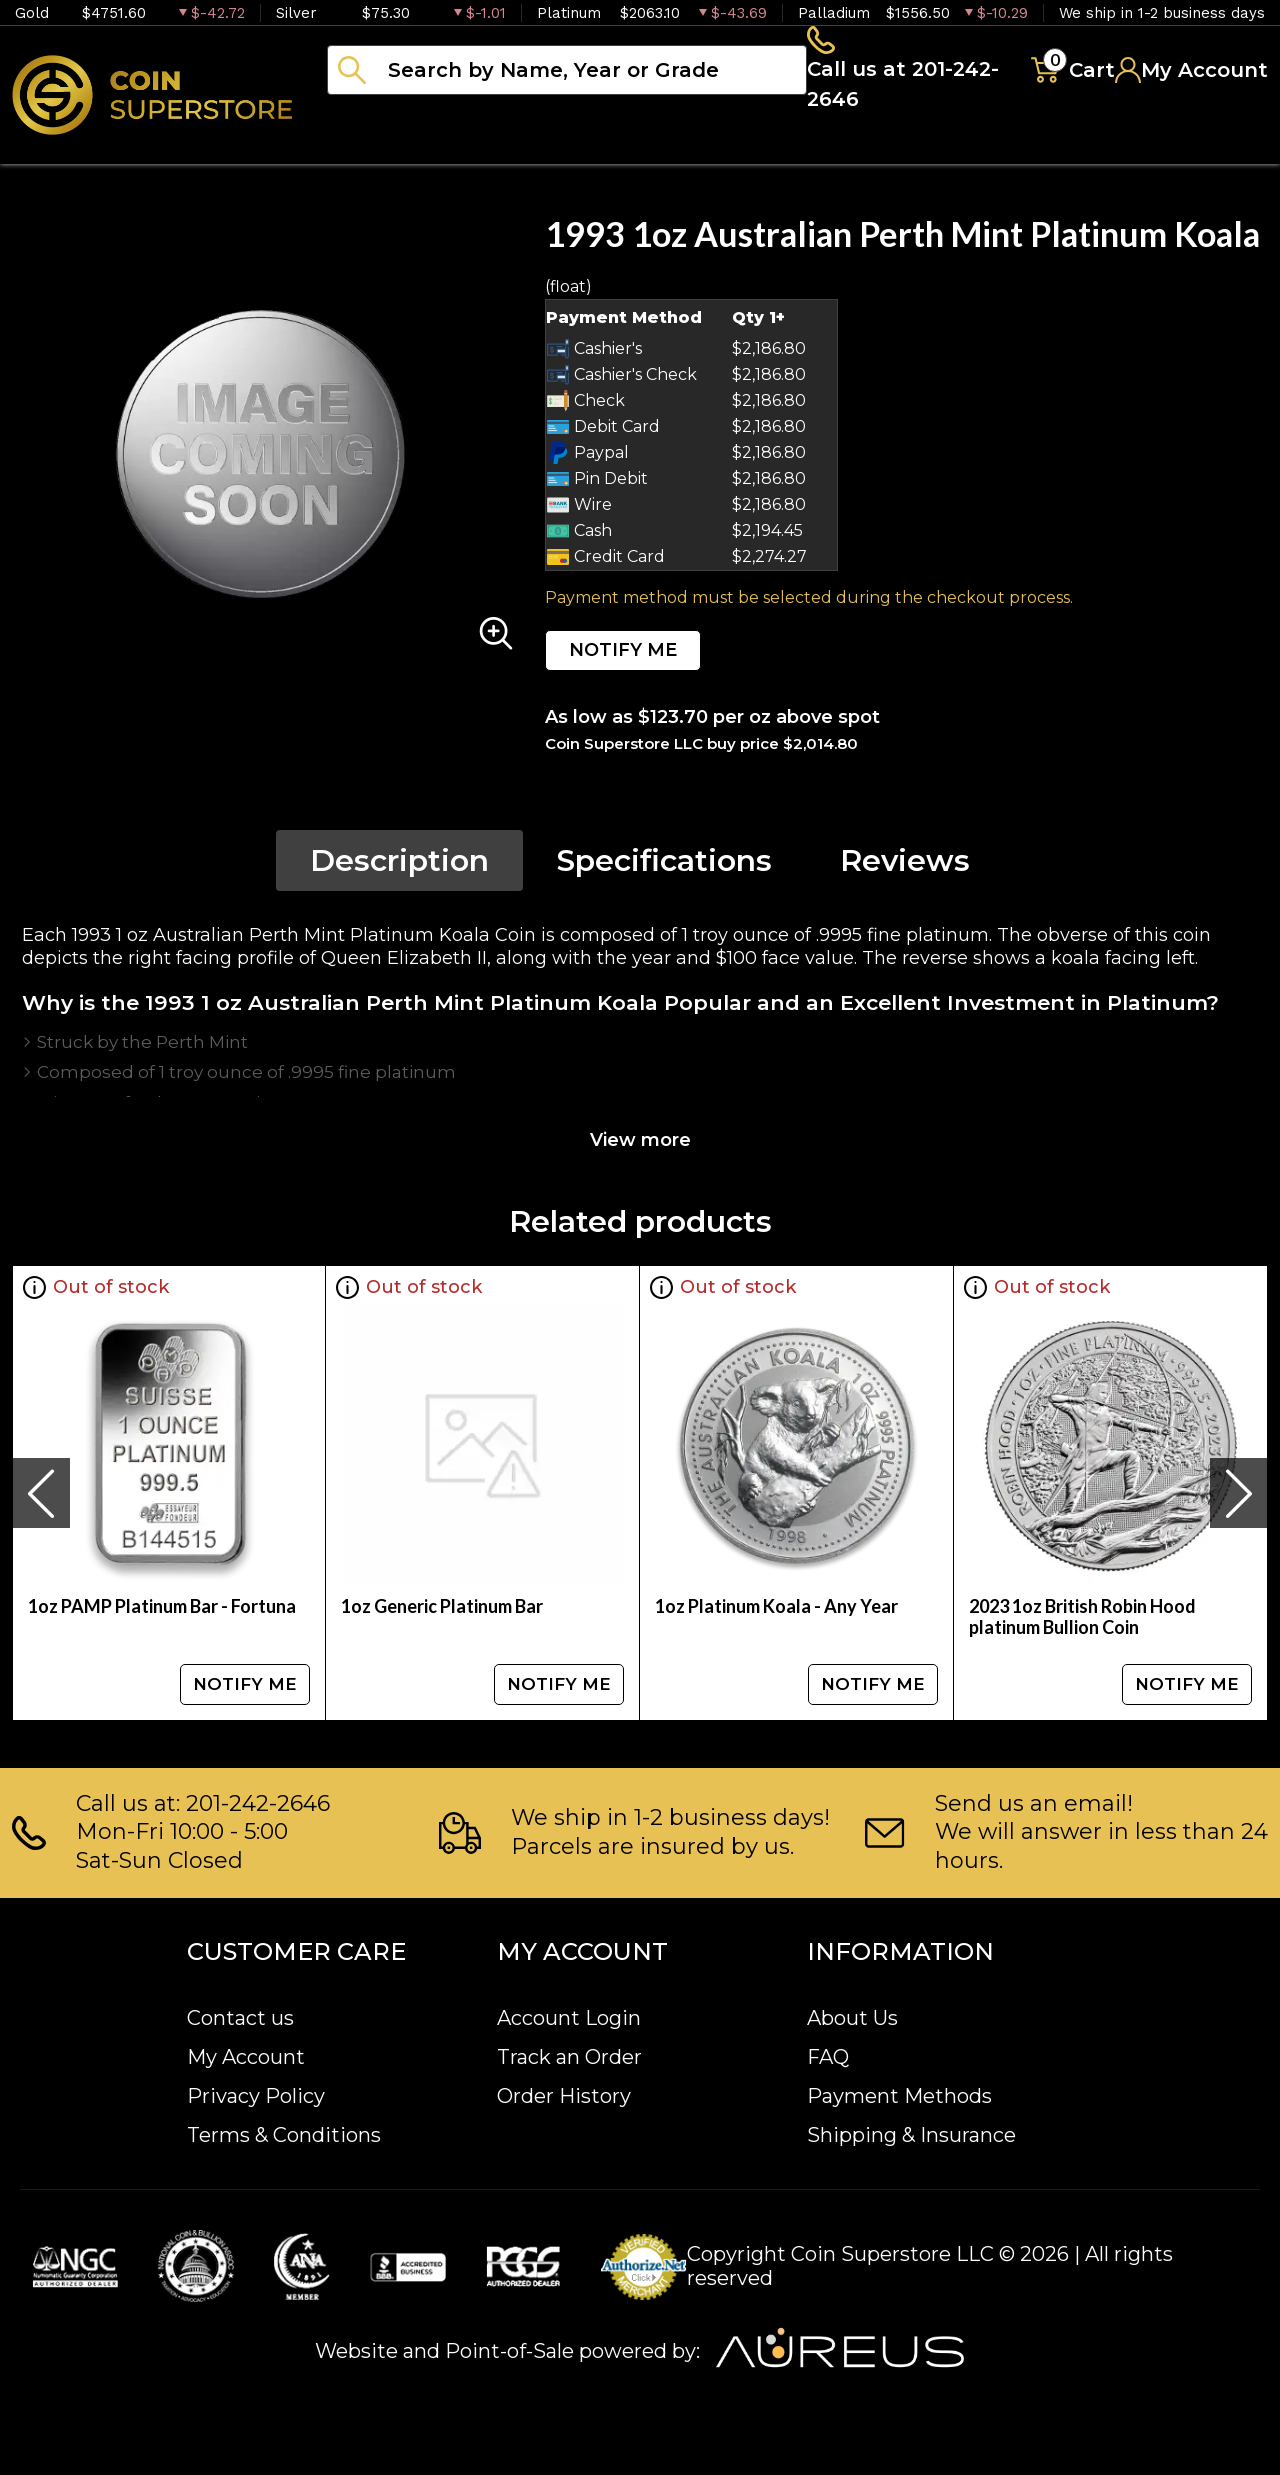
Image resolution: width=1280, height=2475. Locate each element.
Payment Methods (899, 2096)
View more (640, 1146)
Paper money (725, 150)
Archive (891, 150)
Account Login (569, 2018)
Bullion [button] (368, 150)
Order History (564, 2096)
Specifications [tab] (664, 866)
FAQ (828, 2057)
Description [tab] (399, 866)
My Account (246, 2057)
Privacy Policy (256, 2096)
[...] (567, 73)
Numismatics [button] (529, 150)
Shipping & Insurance (911, 2135)
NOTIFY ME (623, 656)
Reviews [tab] (905, 866)
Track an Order (569, 2057)
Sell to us (1214, 150)
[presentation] (41, 1499)
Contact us (240, 2018)
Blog (1010, 150)
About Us (852, 2018)
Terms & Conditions (284, 2135)
